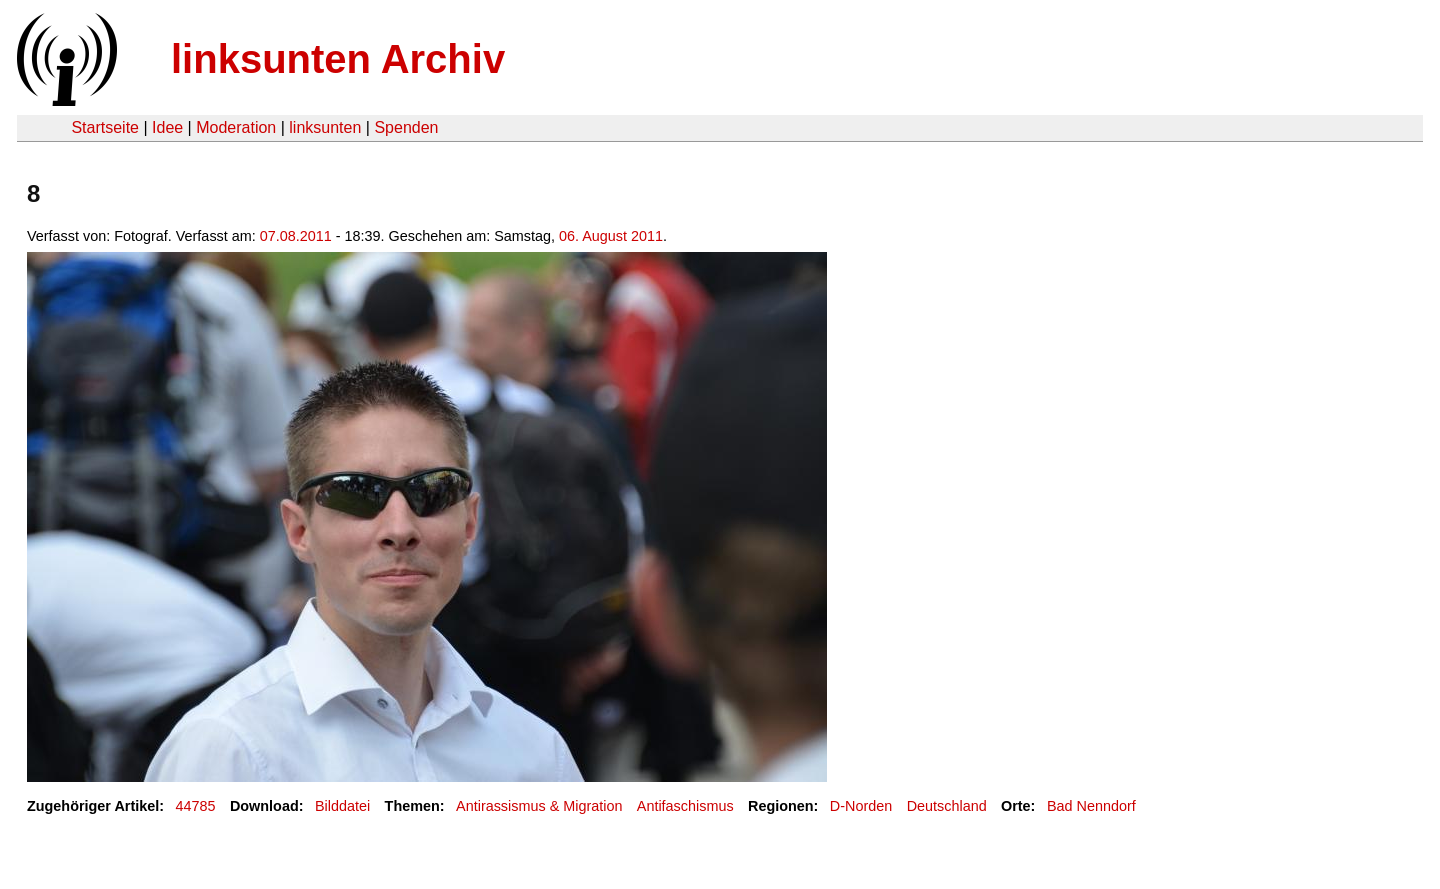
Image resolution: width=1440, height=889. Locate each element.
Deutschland (947, 806)
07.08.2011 (296, 236)
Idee (167, 127)
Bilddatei (342, 806)
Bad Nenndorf (1091, 806)
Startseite (105, 127)
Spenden (406, 127)
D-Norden (861, 806)
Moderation (236, 127)
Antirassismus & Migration (539, 806)
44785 (196, 806)
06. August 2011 (611, 236)
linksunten (325, 127)
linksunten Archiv (338, 59)
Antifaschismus (685, 806)
